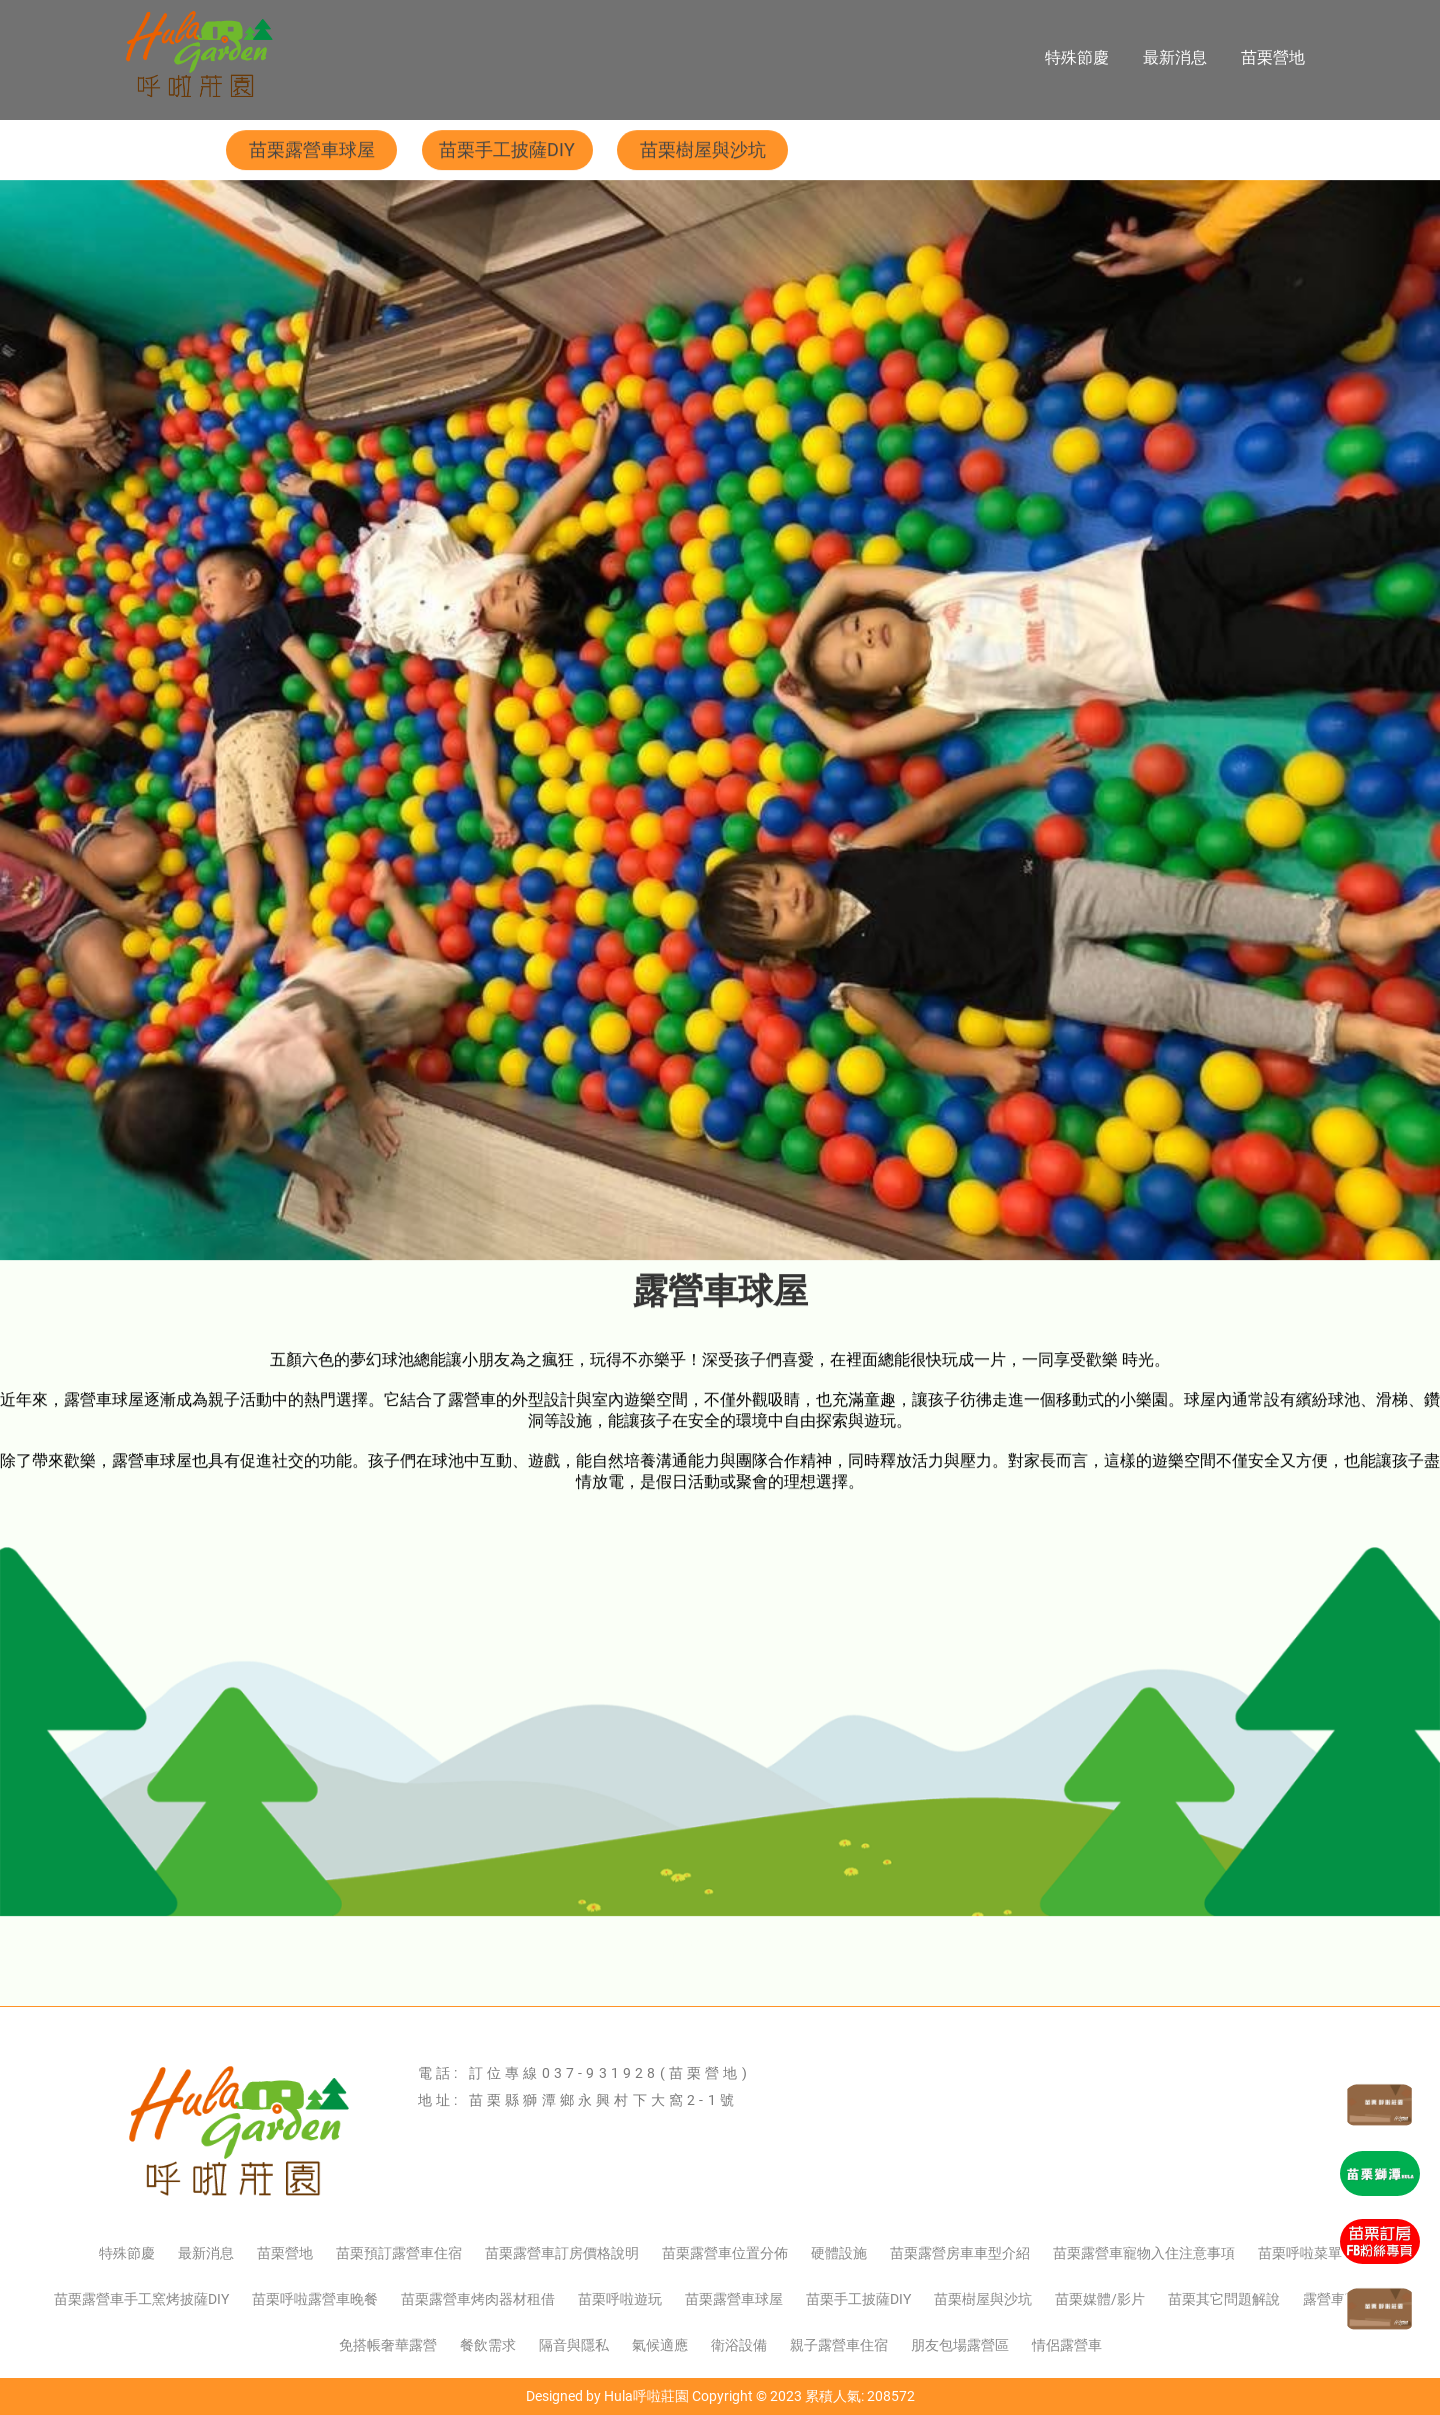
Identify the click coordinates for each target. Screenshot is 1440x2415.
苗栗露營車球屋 (312, 150)
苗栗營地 (1273, 57)
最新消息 (1175, 57)
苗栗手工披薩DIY (507, 150)
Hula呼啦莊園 (646, 2396)
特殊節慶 (1077, 57)
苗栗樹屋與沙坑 (703, 150)
